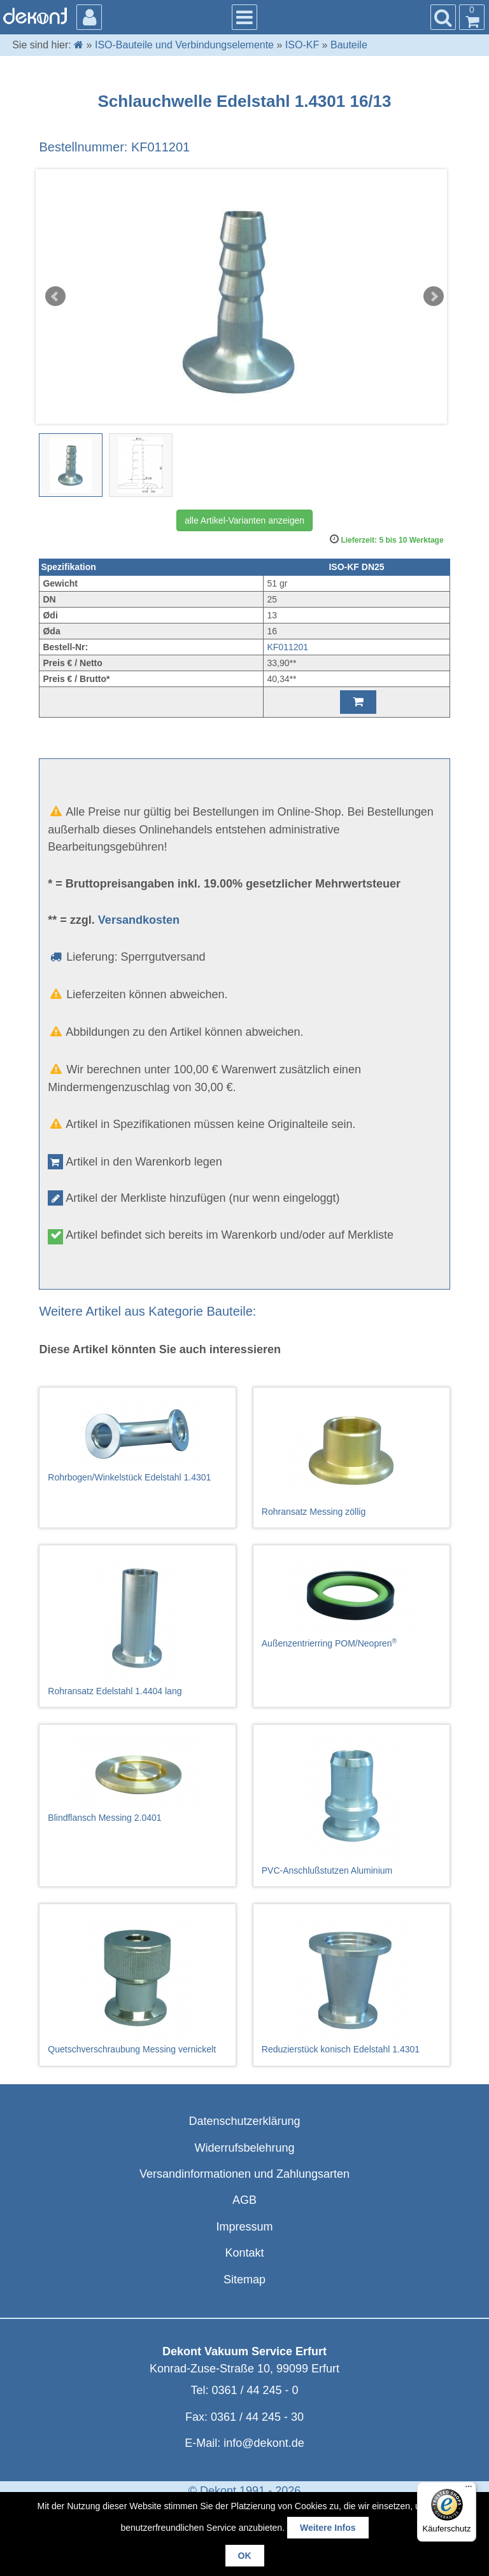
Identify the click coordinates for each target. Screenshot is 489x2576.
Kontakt (244, 2252)
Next (433, 296)
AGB (244, 2200)
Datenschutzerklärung (244, 2121)
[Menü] (468, 2489)
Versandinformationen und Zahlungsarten (244, 2174)
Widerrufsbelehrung (244, 2147)
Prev (55, 296)
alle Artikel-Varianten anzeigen (244, 520)
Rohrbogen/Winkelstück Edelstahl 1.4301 (137, 1440)
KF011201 (287, 647)
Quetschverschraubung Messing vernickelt (137, 1984)
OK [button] (245, 2556)
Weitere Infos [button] (328, 2528)
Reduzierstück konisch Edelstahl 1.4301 (351, 1984)
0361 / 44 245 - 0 (254, 2390)
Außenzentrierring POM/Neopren (351, 1602)
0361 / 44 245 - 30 (257, 2417)
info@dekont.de (263, 2443)
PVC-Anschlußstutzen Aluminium (351, 1806)
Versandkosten (139, 920)
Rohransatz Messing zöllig (351, 1457)
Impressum (244, 2226)
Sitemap (244, 2279)
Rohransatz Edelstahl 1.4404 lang (137, 1626)
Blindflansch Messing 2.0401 (137, 1779)
